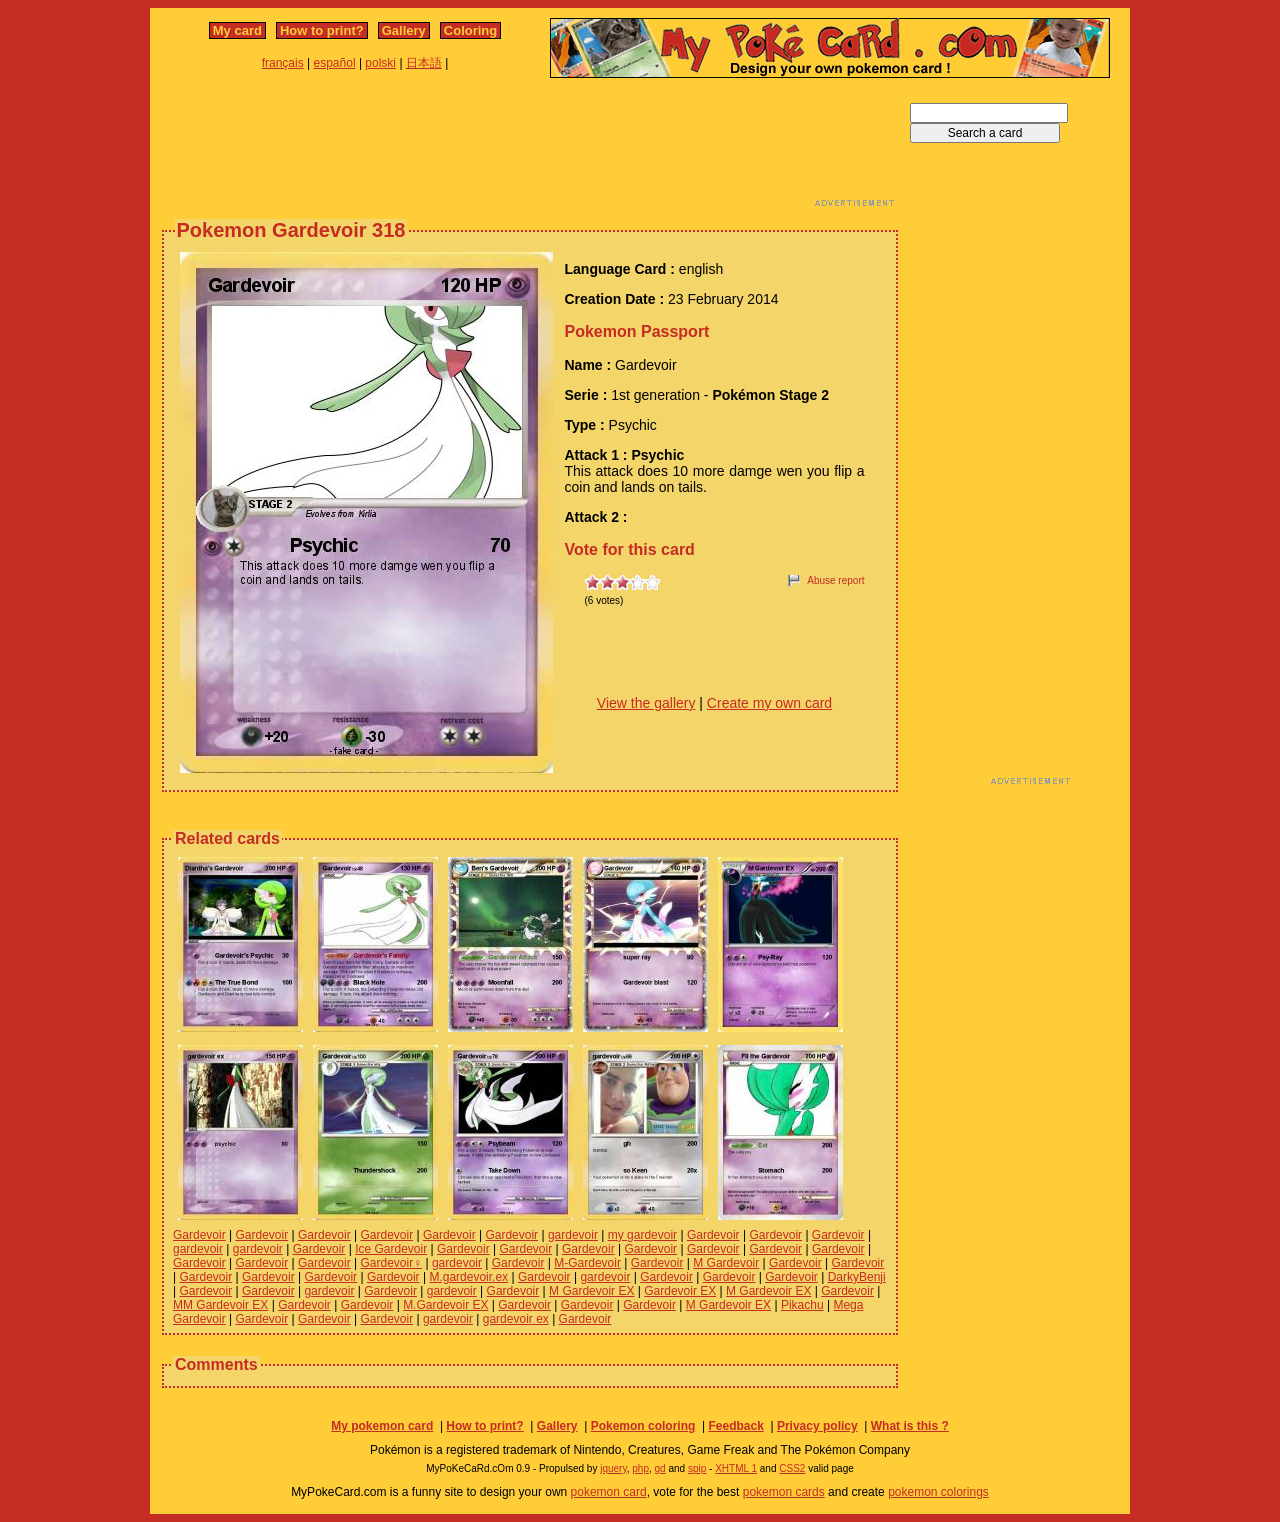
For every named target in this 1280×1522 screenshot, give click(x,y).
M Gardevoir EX (591, 1291)
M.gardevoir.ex (468, 1277)
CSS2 (792, 1468)
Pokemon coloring (643, 1426)
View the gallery (646, 703)
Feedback (735, 1426)
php (640, 1468)
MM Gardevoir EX (220, 1305)
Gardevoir (199, 1235)
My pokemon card (382, 1426)
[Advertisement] (530, 148)
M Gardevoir (726, 1263)
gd (660, 1468)
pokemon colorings (938, 1492)
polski (380, 63)
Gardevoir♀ (391, 1263)
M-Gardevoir (587, 1263)
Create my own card (769, 703)
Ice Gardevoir (391, 1249)
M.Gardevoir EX (445, 1305)
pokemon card (609, 1492)
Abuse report (835, 580)
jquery (613, 1468)
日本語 (424, 63)
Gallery (404, 30)
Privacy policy (817, 1426)
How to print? (322, 30)
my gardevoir (642, 1235)
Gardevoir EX (680, 1291)
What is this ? (910, 1426)
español (335, 63)
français (283, 63)
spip (697, 1468)
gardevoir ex (516, 1319)
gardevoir (573, 1235)
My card (237, 30)
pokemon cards (784, 1492)
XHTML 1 (736, 1468)
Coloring (470, 30)
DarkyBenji (857, 1277)
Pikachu (802, 1305)
